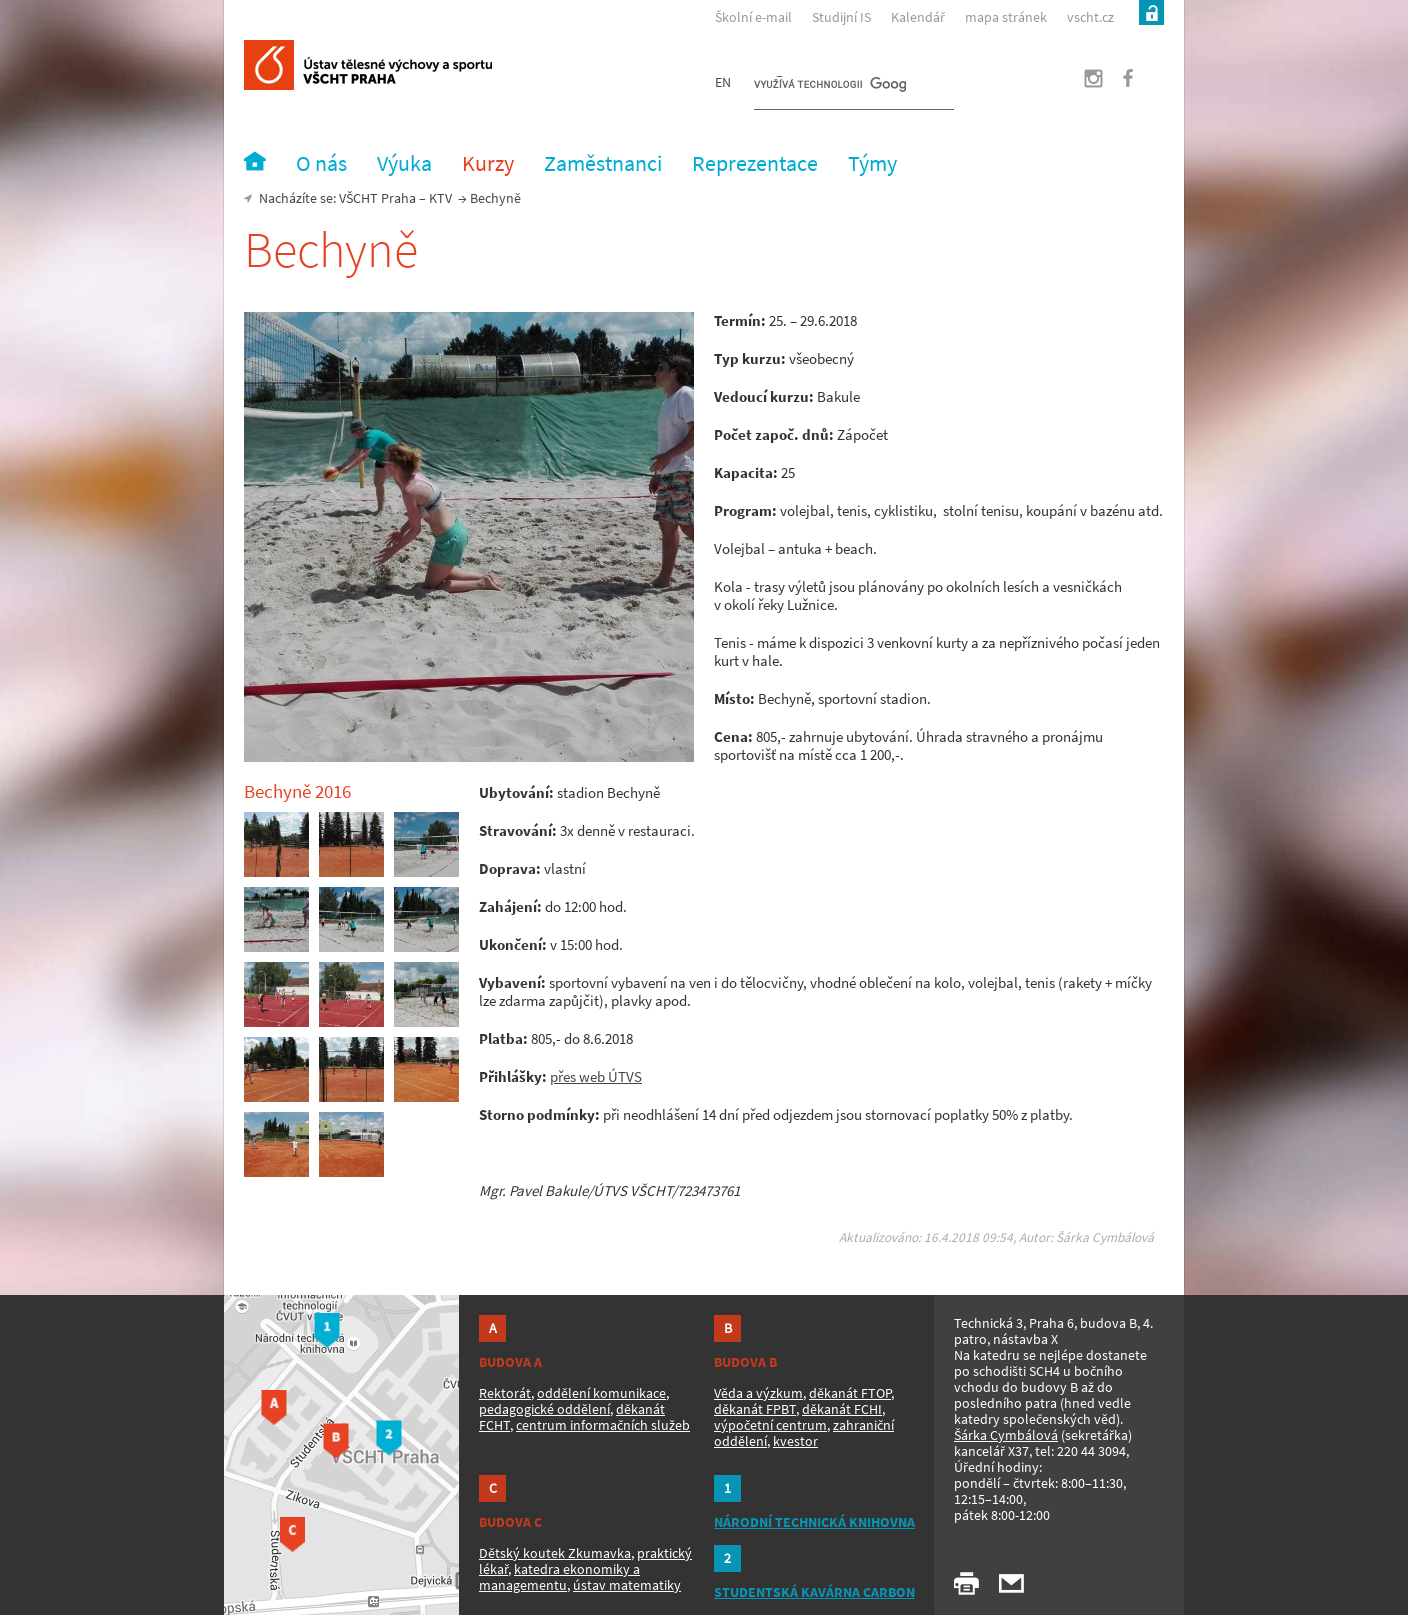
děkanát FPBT (755, 1409)
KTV (440, 198)
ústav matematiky (627, 1585)
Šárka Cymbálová (1006, 1435)
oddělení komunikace (601, 1393)
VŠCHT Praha (377, 198)
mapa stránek (1006, 17)
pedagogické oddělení (544, 1409)
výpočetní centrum (770, 1425)
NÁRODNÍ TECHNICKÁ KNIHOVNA (814, 1522)
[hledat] (830, 86)
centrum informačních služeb (603, 1425)
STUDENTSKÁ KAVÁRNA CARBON (814, 1592)
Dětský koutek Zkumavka (555, 1553)
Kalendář (918, 17)
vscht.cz (1090, 17)
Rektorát (505, 1393)
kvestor (795, 1441)
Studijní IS (841, 17)
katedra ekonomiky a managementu (559, 1577)
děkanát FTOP (850, 1393)
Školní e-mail (753, 17)
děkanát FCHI (842, 1409)
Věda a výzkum (758, 1393)
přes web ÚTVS (596, 1076)
